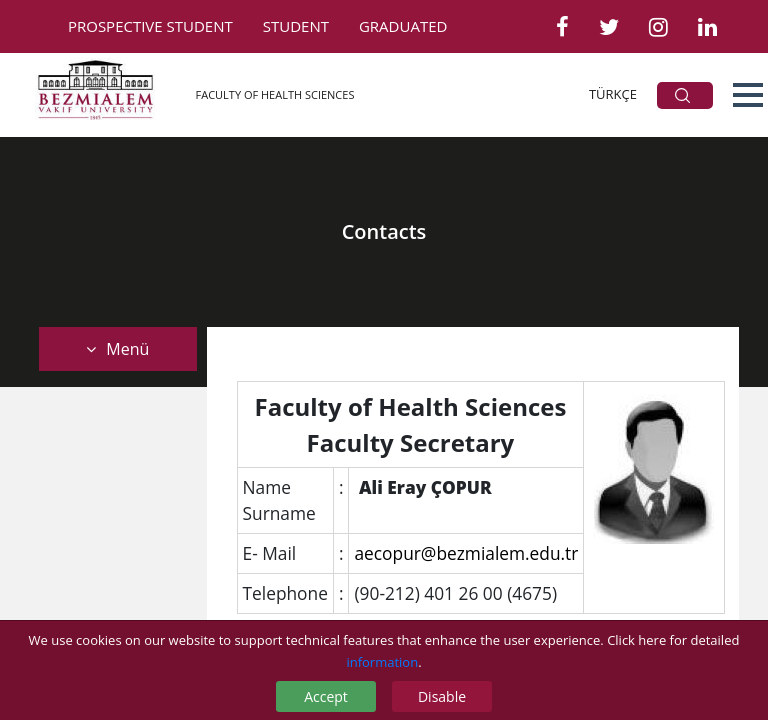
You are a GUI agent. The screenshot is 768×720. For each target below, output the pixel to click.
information (382, 662)
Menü (117, 349)
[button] (748, 95)
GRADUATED (403, 26)
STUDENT (296, 26)
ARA (682, 95)
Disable (442, 696)
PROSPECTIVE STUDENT (150, 26)
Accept (326, 696)
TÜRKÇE (613, 94)
